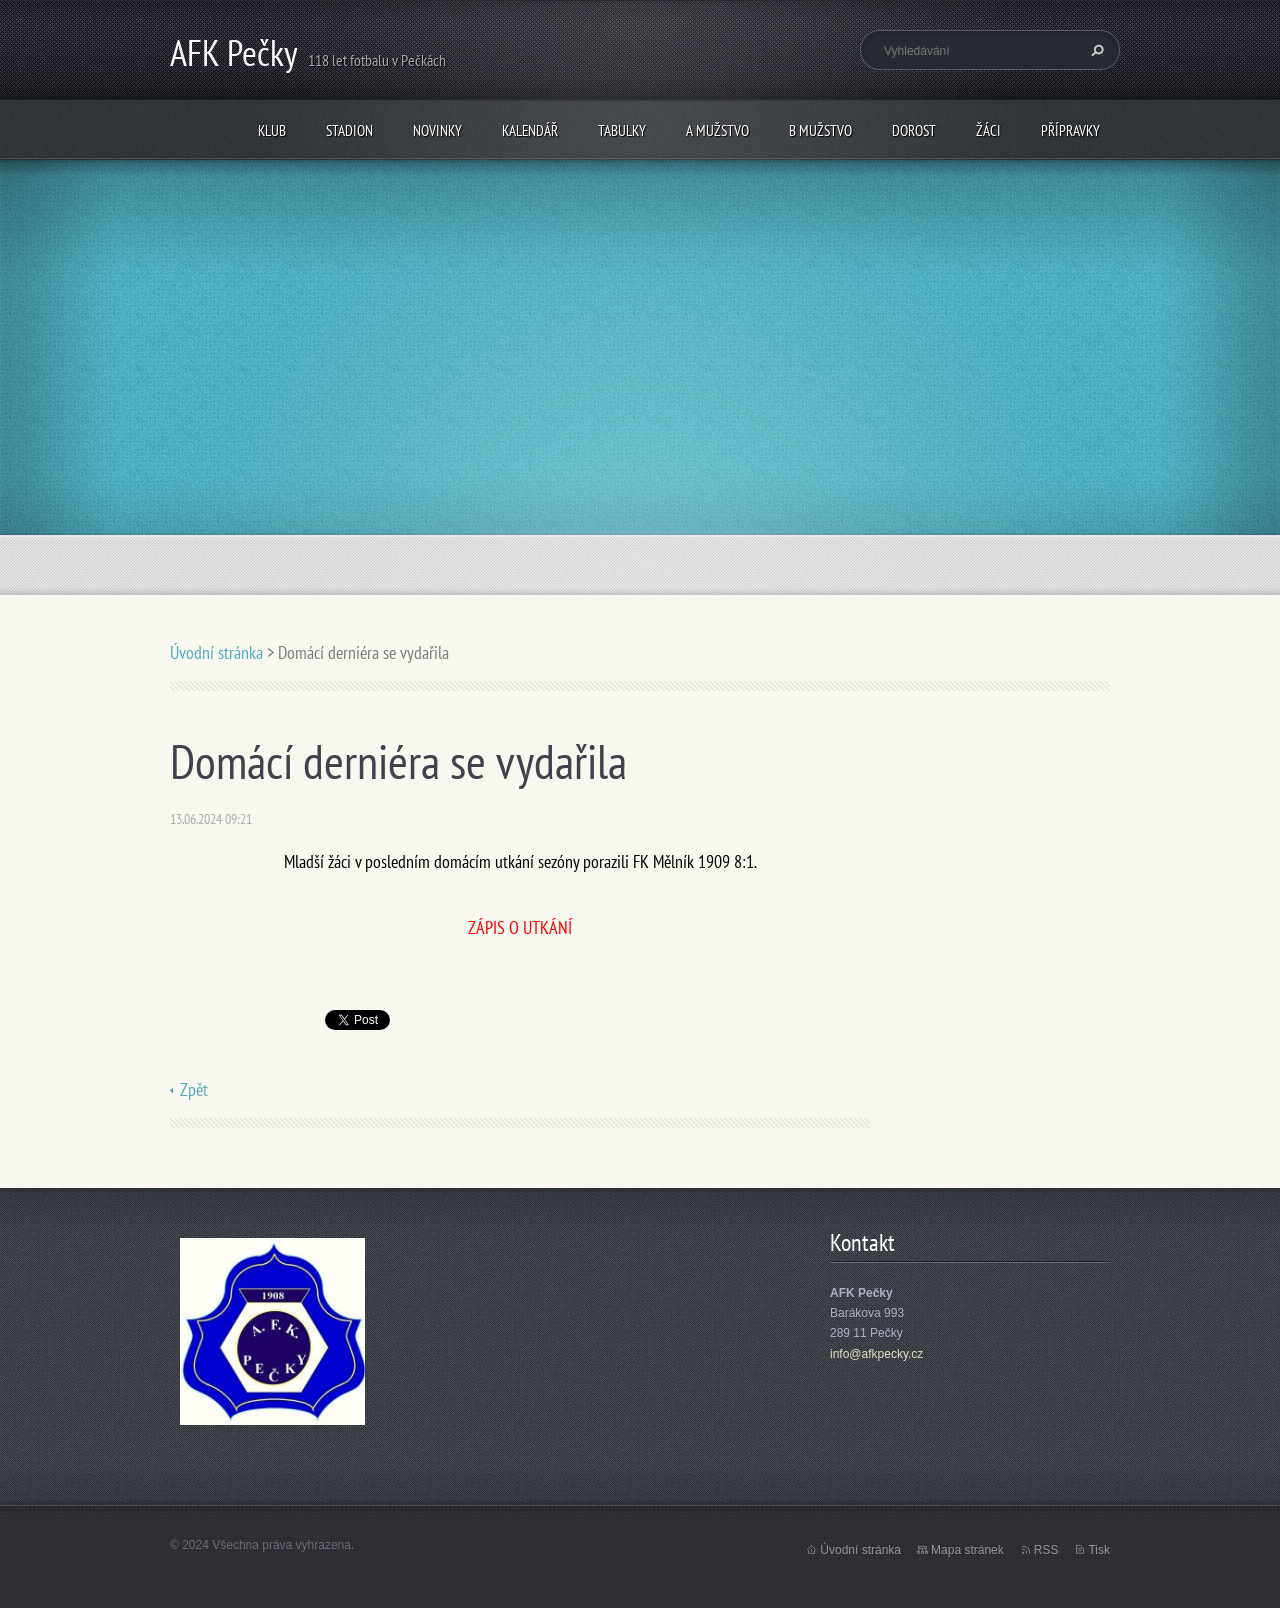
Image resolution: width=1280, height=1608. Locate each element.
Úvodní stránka (216, 652)
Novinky (437, 130)
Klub (272, 130)
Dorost (914, 130)
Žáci (988, 130)
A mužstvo (717, 130)
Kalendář (530, 130)
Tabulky (622, 130)
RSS (1046, 1550)
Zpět (194, 1089)
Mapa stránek (967, 1550)
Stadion (349, 130)
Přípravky (1070, 130)
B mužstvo (820, 130)
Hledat (1095, 50)
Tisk (1099, 1550)
